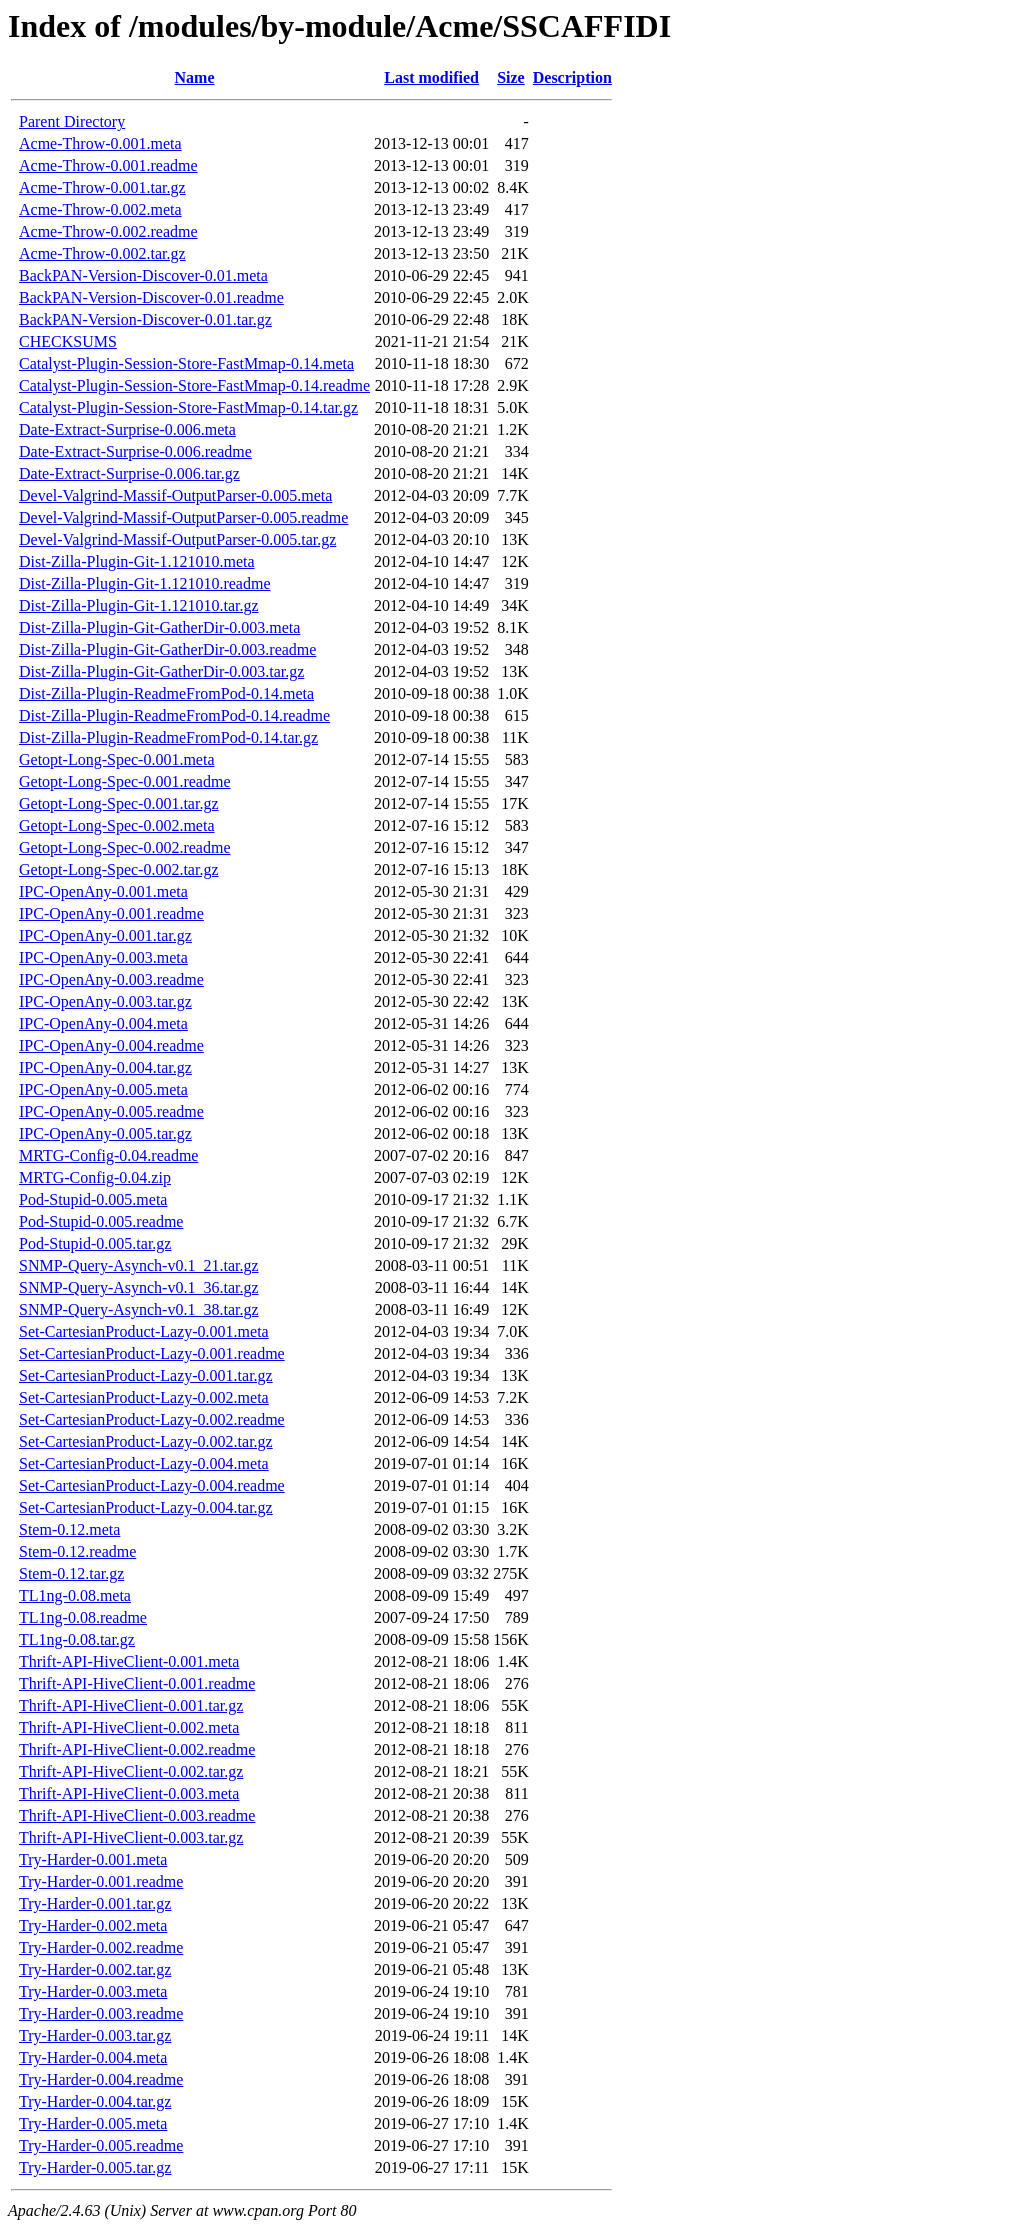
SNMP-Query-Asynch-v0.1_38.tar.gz (139, 1309)
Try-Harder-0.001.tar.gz (95, 1903)
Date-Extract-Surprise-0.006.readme (135, 451)
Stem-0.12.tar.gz (71, 1573)
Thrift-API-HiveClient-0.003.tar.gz (131, 1837)
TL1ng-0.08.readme (83, 1617)
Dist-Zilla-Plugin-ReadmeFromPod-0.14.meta (166, 693)
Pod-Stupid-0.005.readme (101, 1221)
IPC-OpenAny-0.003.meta (103, 957)
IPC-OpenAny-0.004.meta (103, 1023)
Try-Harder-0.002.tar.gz (95, 1969)
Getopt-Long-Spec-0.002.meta (117, 825)
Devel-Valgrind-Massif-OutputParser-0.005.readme (183, 517)
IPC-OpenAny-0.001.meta (103, 891)
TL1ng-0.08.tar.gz (77, 1639)
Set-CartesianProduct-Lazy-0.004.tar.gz (146, 1507)
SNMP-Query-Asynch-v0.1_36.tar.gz (139, 1287)
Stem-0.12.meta (69, 1529)
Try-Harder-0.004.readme (101, 2079)
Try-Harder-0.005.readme (101, 2145)
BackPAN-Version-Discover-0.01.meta (143, 275)
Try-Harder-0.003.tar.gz (95, 2035)
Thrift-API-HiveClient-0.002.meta (129, 1727)
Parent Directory (72, 121)
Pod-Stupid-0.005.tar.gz (95, 1243)
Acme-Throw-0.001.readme (108, 165)
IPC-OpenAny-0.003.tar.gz (105, 1001)
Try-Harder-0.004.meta (93, 2057)
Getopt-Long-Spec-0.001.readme (124, 781)
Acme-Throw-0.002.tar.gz (102, 253)
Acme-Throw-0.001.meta (100, 143)
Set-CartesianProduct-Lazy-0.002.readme (152, 1419)
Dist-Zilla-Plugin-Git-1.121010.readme (145, 583)
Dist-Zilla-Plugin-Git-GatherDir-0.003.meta (159, 627)
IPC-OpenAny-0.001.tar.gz (105, 935)
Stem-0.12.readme (77, 1551)
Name (195, 77)
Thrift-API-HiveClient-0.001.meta (129, 1661)
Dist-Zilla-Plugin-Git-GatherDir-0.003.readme (167, 649)
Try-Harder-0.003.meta (93, 1991)
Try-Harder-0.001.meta (93, 1859)
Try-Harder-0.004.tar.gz (95, 2101)
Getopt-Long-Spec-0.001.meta (117, 759)
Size (511, 77)
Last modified (431, 77)
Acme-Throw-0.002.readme (108, 231)
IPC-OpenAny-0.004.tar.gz (105, 1067)
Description (572, 77)
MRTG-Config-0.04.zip (95, 1177)
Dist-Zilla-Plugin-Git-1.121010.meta (137, 561)
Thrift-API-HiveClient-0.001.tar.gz (131, 1705)
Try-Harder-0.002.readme (101, 1947)
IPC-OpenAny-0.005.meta (103, 1089)
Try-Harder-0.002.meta (93, 1925)
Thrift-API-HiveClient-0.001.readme (137, 1683)
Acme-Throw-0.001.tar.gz (102, 187)
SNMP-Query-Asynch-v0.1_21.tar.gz (139, 1265)
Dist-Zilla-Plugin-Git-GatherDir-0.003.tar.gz (161, 671)
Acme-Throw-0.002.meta (100, 209)
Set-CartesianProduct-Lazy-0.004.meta (144, 1463)
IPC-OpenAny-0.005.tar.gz (105, 1133)
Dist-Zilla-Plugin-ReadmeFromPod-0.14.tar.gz (168, 737)
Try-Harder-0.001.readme (101, 1881)
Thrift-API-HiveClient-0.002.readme (137, 1749)
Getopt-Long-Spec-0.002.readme (124, 847)
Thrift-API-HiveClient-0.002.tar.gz (131, 1771)
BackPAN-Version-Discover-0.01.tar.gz (145, 319)
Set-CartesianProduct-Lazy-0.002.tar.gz (146, 1441)
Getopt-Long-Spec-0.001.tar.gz (119, 803)
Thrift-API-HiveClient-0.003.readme (137, 1815)
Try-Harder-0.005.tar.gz (95, 2167)
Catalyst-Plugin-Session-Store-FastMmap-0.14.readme (194, 385)
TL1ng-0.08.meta (75, 1595)
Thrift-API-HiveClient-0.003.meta (129, 1793)
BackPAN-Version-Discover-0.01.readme (151, 297)
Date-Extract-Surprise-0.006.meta (127, 429)
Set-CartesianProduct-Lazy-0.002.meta (144, 1397)
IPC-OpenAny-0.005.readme (111, 1111)
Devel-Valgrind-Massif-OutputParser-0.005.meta (175, 495)
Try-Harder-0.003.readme (101, 2013)
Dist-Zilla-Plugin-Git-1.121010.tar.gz (139, 605)
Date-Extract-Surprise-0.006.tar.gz (129, 473)
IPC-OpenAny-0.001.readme (111, 913)
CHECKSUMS (68, 341)
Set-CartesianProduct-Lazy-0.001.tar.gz (146, 1375)
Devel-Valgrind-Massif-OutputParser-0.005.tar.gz (177, 539)
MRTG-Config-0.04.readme (108, 1155)
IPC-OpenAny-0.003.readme (111, 979)
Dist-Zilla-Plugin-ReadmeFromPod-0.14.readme (174, 715)
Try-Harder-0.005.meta (93, 2123)
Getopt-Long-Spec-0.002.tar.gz (119, 869)
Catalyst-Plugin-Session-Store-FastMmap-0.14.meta (186, 363)
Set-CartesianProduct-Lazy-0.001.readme (152, 1353)
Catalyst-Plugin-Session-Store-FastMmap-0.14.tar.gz (188, 407)
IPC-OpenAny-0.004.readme (111, 1045)
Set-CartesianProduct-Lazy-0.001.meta (144, 1331)
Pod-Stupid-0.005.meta (93, 1199)
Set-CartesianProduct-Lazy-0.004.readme (152, 1485)
